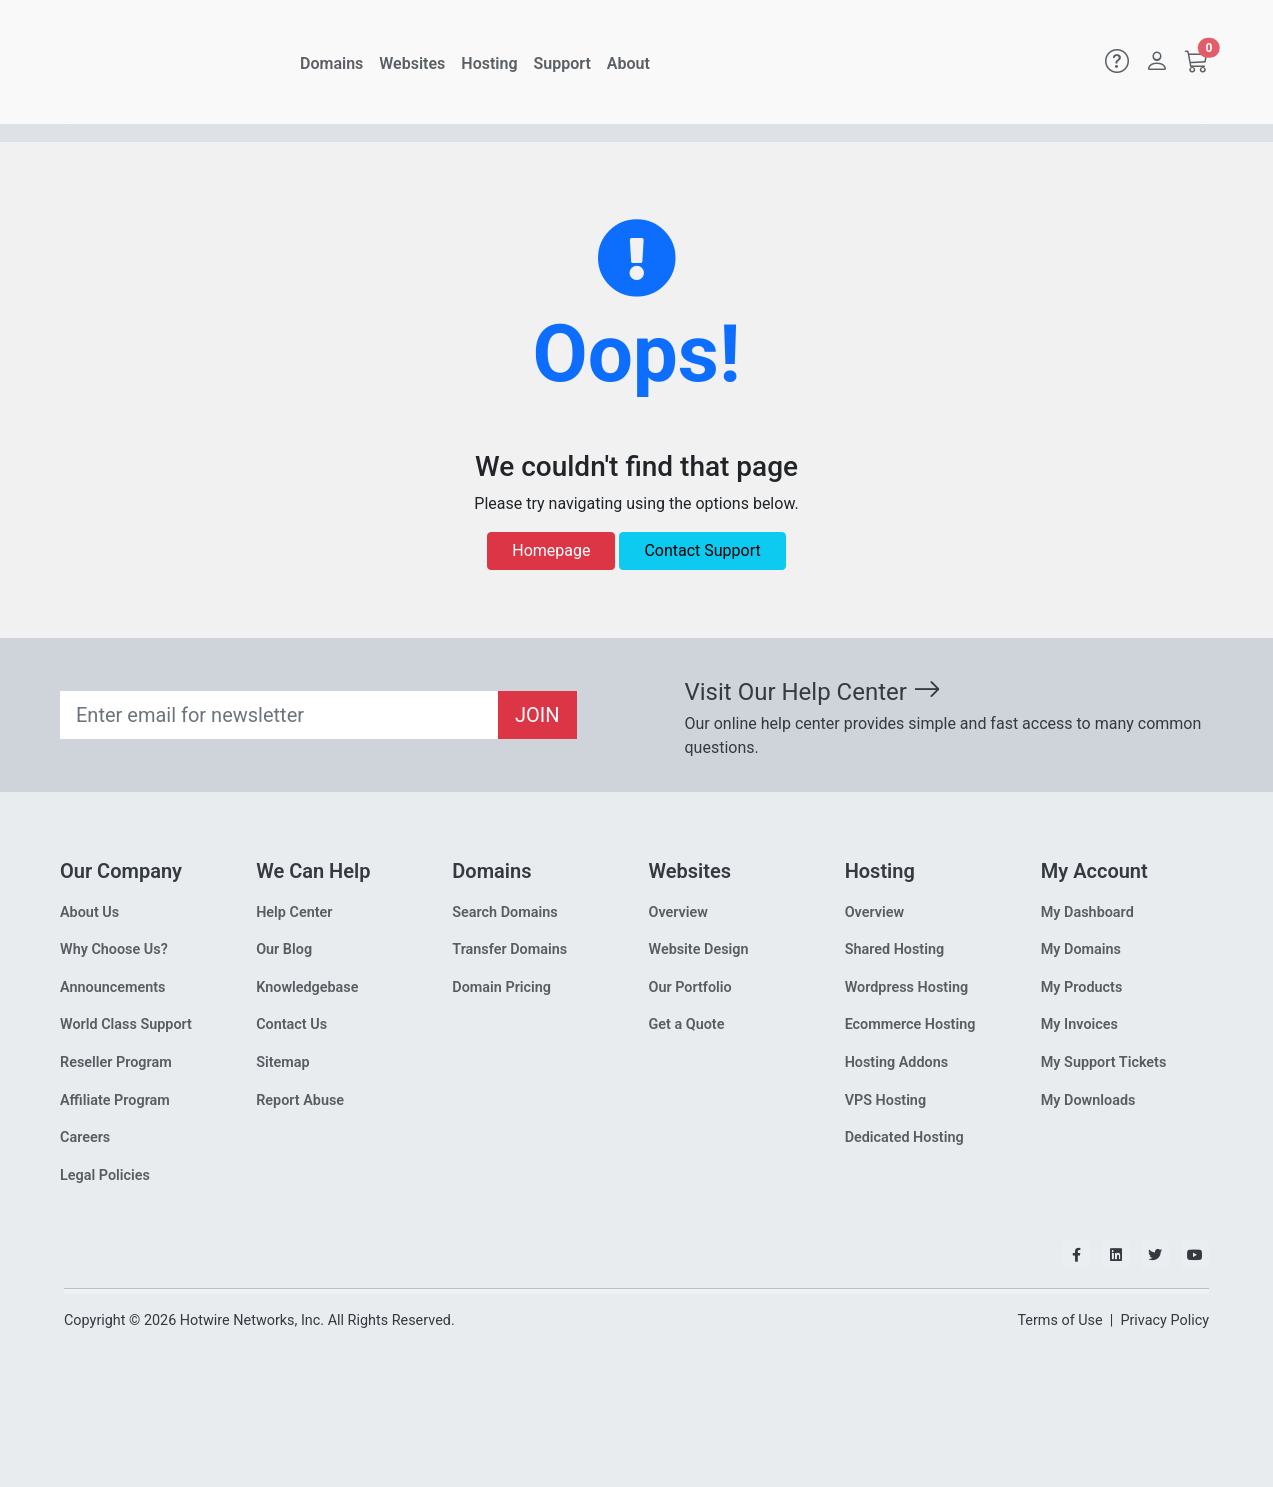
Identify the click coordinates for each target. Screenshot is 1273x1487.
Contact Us (291, 1024)
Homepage (551, 550)
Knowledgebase (307, 987)
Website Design (698, 949)
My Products (1082, 987)
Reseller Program (116, 1062)
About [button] (628, 63)
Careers (85, 1137)
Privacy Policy (1164, 1320)
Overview (677, 912)
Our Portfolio (689, 987)
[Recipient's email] (279, 715)
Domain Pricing (501, 987)
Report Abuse (300, 1100)
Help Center (294, 912)
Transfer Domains (509, 949)
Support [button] (562, 63)
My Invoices (1079, 1024)
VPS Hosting (885, 1100)
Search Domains (504, 912)
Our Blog (284, 949)
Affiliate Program (115, 1100)
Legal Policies (105, 1175)
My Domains (1081, 949)
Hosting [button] (489, 63)
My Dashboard (1087, 912)
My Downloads (1088, 1100)
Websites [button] (412, 63)
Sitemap (282, 1062)
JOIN (537, 715)
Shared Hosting (895, 949)
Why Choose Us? (114, 949)
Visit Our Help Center (813, 692)
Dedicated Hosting (904, 1137)
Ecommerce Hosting (910, 1024)
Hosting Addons (897, 1062)
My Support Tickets (1104, 1062)
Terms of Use (1059, 1320)
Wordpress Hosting (907, 987)
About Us (89, 912)
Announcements (112, 987)
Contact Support (702, 550)
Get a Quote (686, 1024)
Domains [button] (331, 63)
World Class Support (126, 1024)
